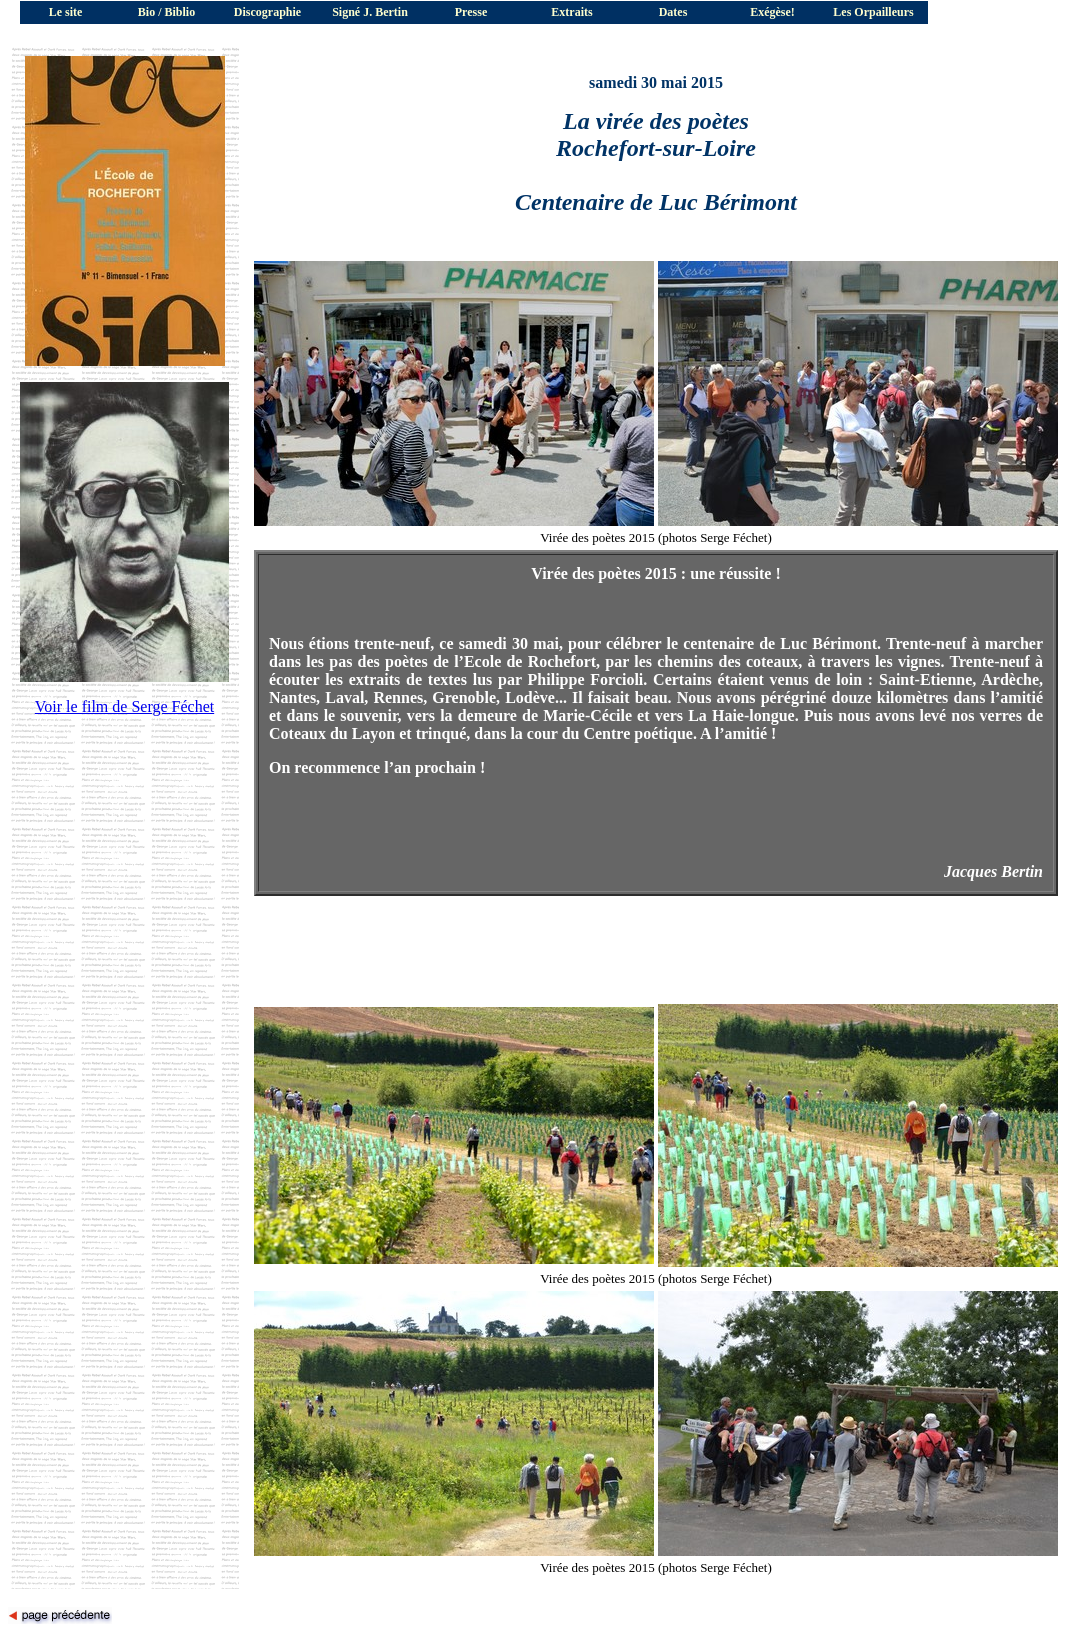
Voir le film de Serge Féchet (124, 706)
